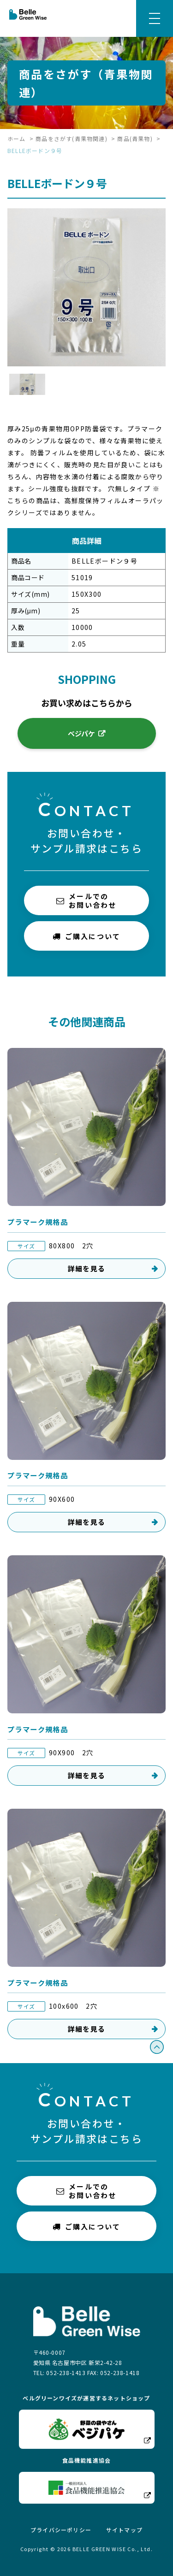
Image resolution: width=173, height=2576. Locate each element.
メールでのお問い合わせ (86, 900)
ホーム (16, 138)
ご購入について (87, 936)
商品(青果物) (134, 138)
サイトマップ (124, 2530)
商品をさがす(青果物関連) (71, 138)
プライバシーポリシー (60, 2530)
